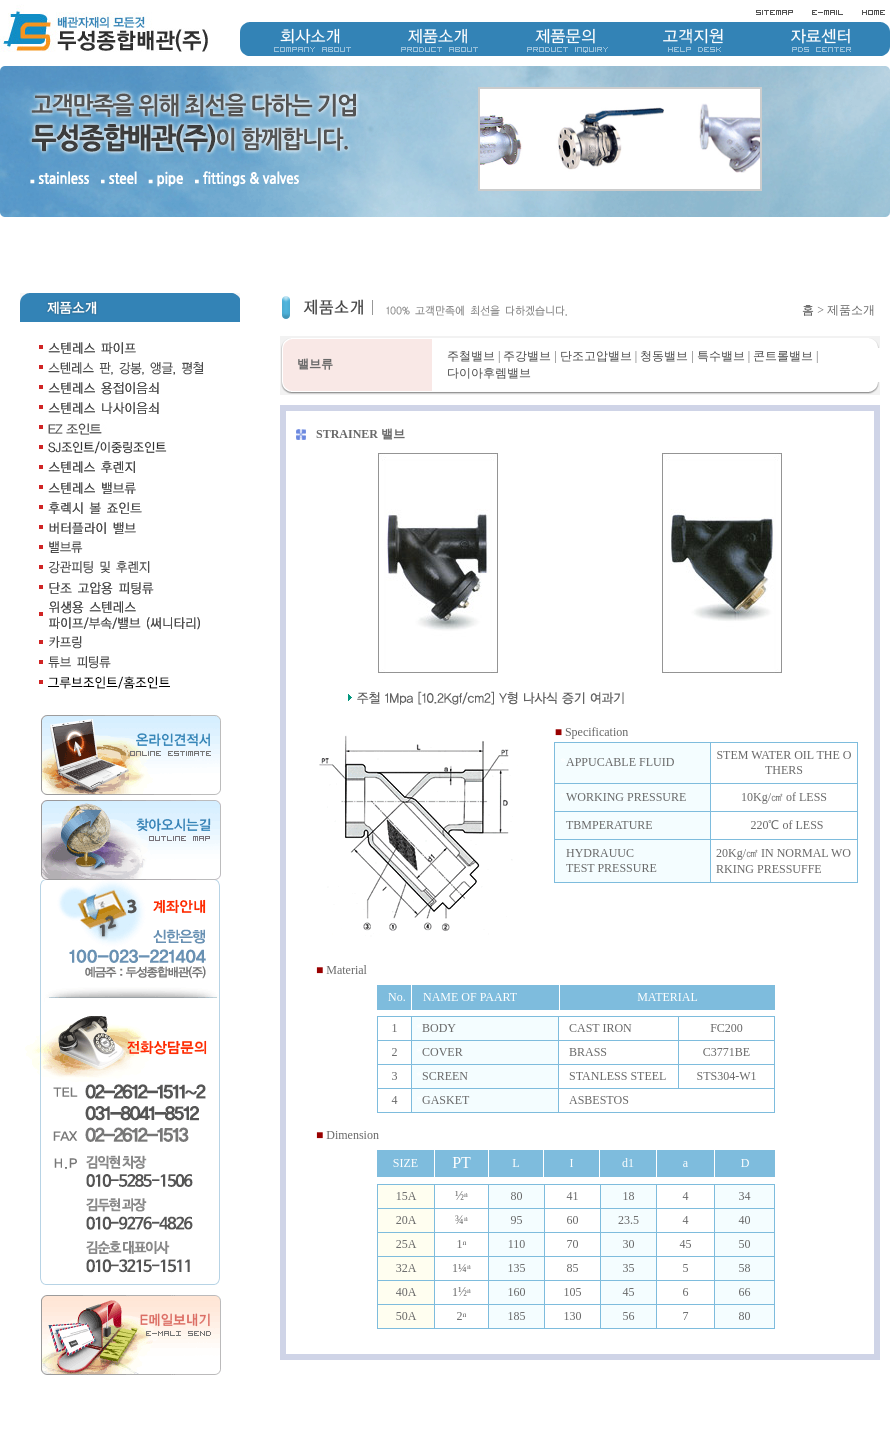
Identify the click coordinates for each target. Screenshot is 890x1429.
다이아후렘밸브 (489, 373)
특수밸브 (721, 356)
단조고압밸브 (596, 356)
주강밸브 (527, 356)
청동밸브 (664, 356)
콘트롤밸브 (783, 356)
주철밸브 (471, 356)
